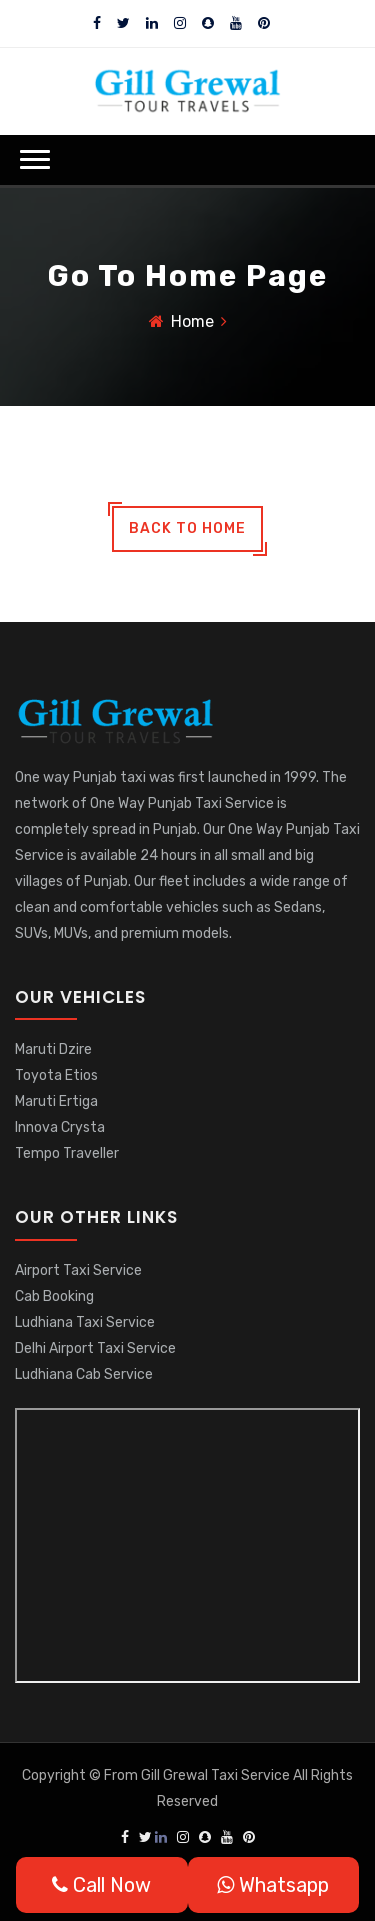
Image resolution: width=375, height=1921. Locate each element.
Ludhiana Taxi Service (85, 1322)
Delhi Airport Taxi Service (95, 1348)
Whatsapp (273, 1885)
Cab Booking (54, 1296)
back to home (187, 528)
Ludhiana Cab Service (84, 1374)
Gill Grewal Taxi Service (217, 1775)
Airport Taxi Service (78, 1270)
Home (192, 321)
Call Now (101, 1885)
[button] (35, 159)
